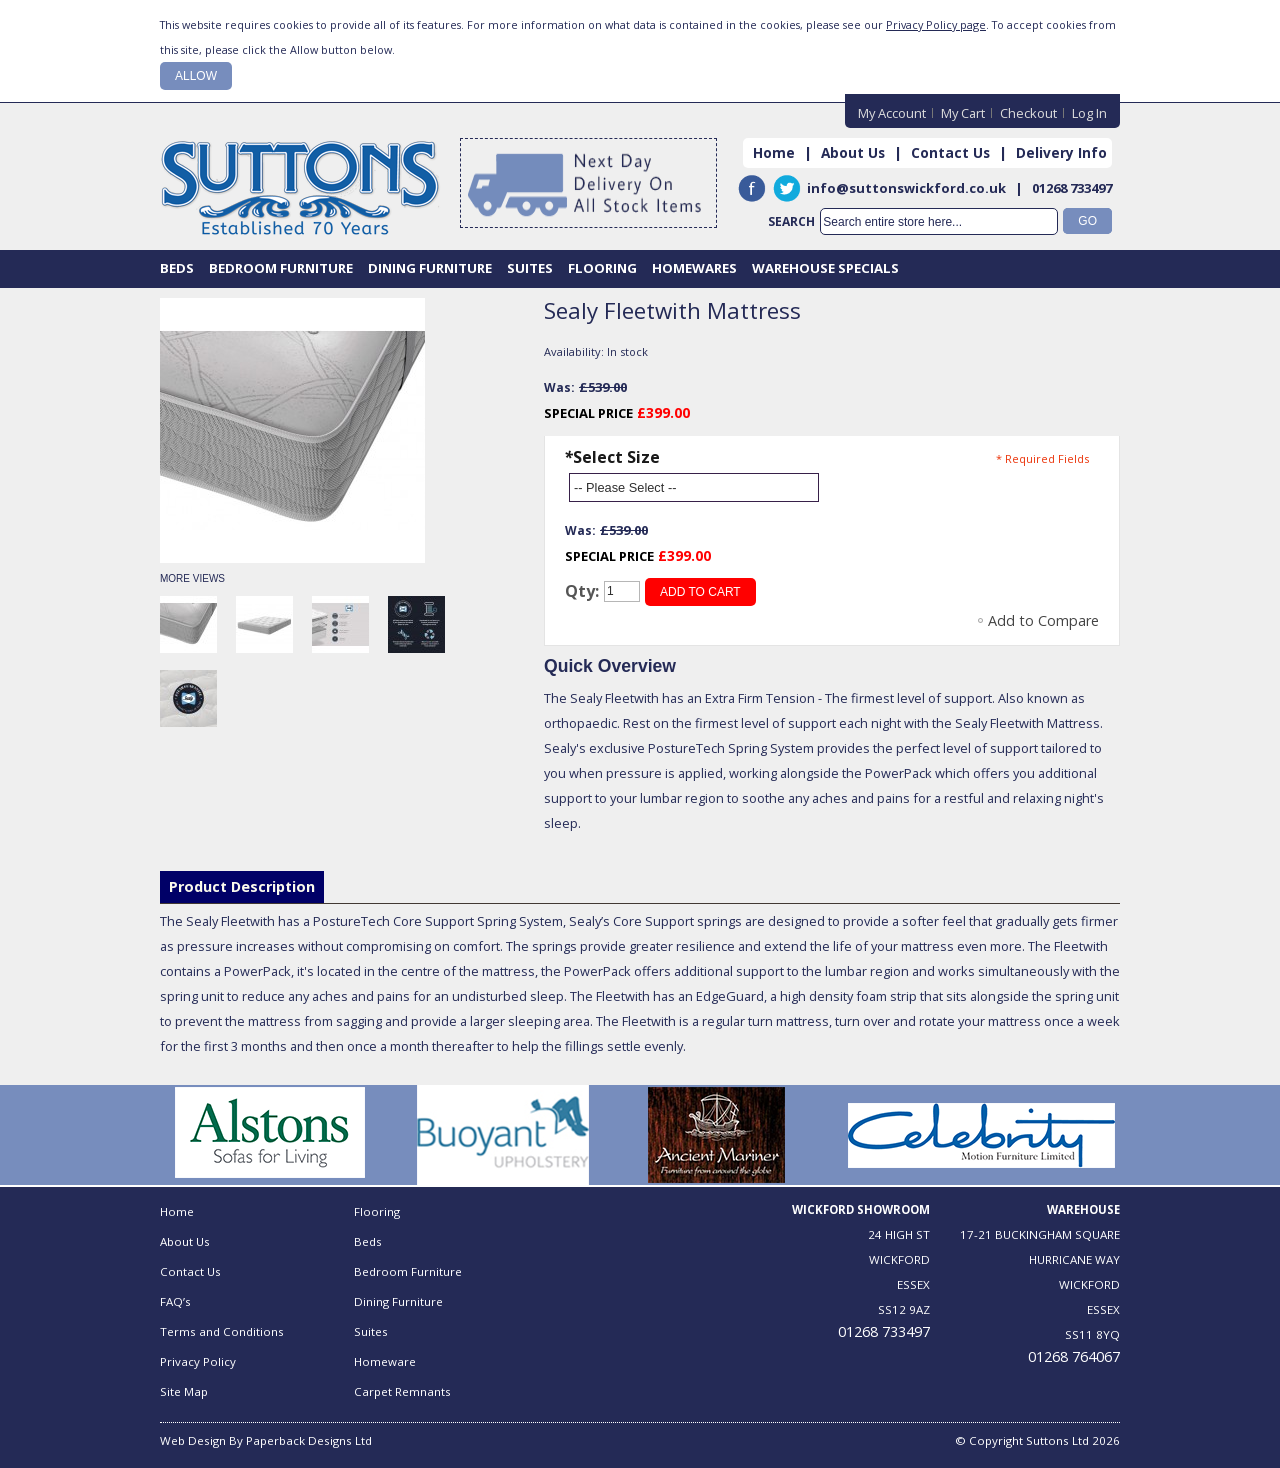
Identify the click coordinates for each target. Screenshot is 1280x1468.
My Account (892, 113)
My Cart (963, 113)
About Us (853, 152)
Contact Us (950, 152)
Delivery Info (1061, 152)
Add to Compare (1043, 620)
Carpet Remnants (402, 1391)
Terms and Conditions (222, 1331)
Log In (1089, 113)
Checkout (1028, 113)
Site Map (184, 1391)
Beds (368, 1241)
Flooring (377, 1211)
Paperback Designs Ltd (309, 1440)
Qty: (582, 591)
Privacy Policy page (936, 24)
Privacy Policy (198, 1361)
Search (791, 221)
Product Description (242, 886)
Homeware (385, 1361)
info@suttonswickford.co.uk (906, 188)
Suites (371, 1331)
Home (774, 152)
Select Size (612, 457)
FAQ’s (175, 1301)
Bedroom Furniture (408, 1271)
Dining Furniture (398, 1301)
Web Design (193, 1440)
